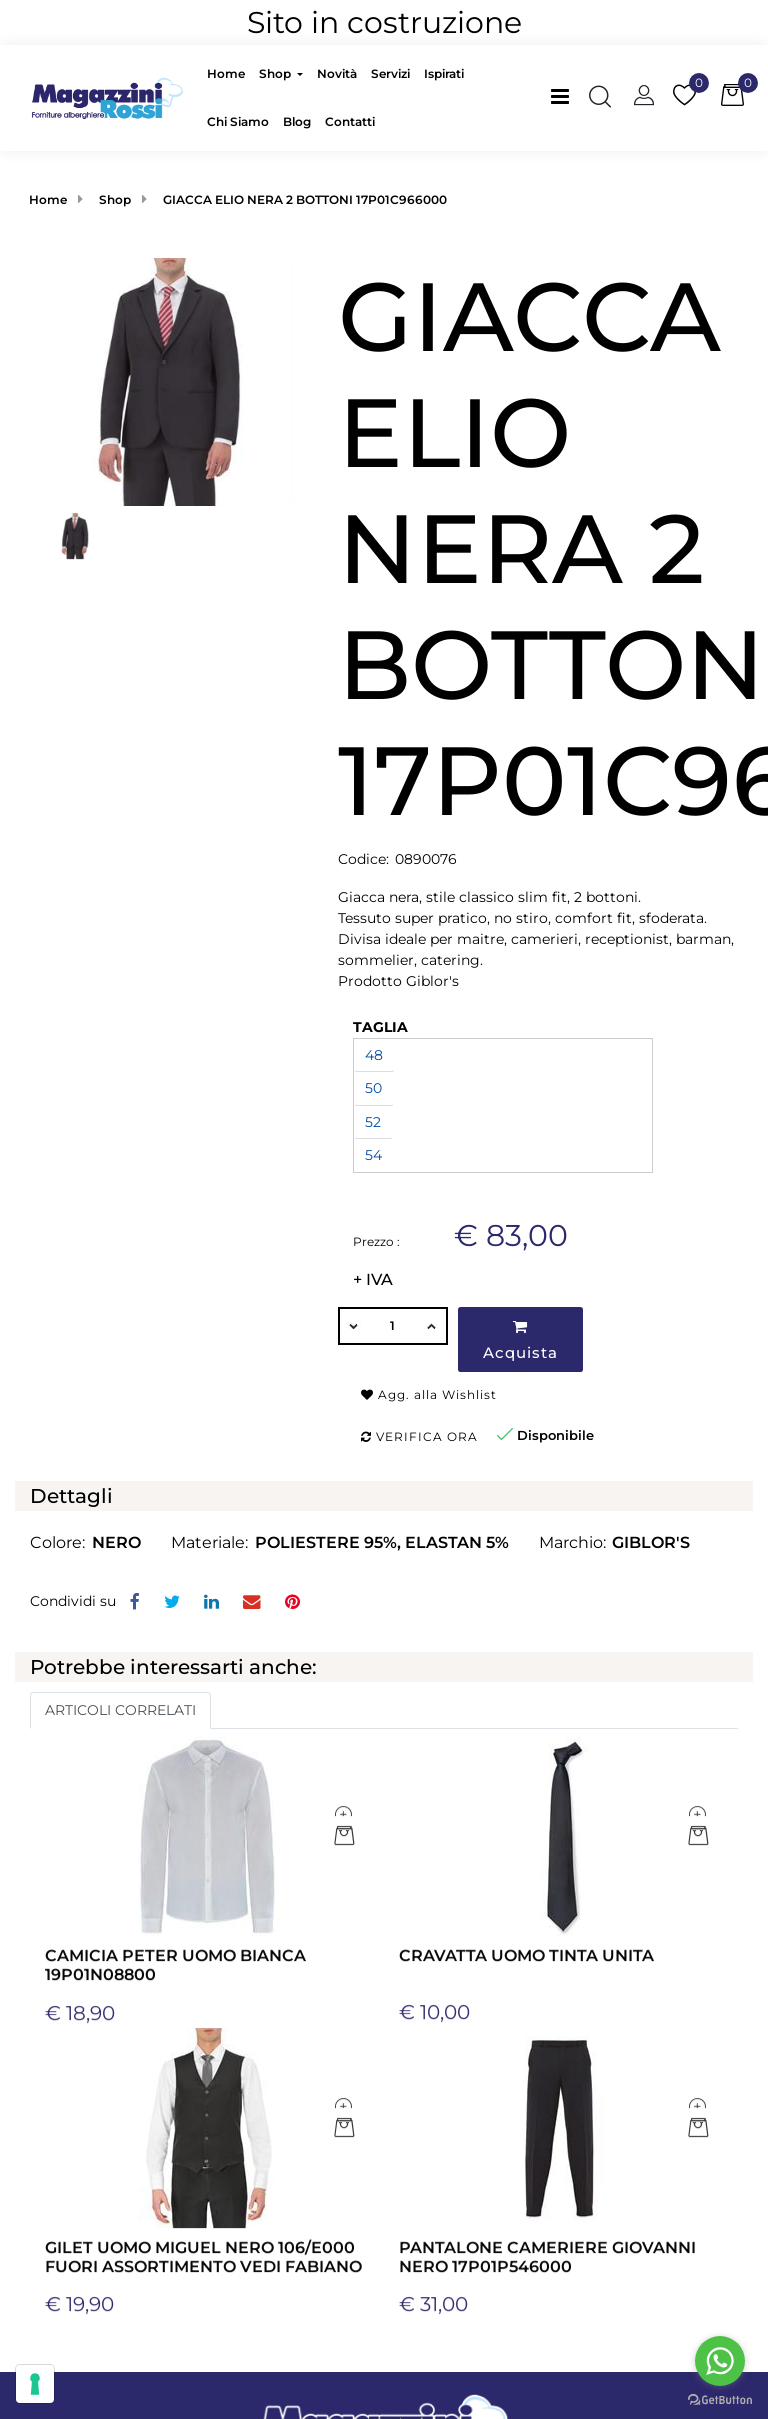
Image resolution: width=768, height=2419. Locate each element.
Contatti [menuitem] (350, 121)
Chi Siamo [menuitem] (238, 121)
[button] (169, 380)
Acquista (520, 1340)
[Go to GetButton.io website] (720, 2399)
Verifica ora (419, 1436)
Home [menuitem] (226, 73)
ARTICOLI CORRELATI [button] (120, 1710)
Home (48, 199)
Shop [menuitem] (276, 73)
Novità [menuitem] (337, 73)
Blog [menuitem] (297, 121)
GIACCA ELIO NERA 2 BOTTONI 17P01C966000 (305, 199)
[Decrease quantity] (353, 1326)
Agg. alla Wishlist (429, 1394)
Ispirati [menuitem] (444, 73)
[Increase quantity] (433, 1326)
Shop (115, 199)
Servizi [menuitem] (390, 73)
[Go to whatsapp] (720, 2361)
